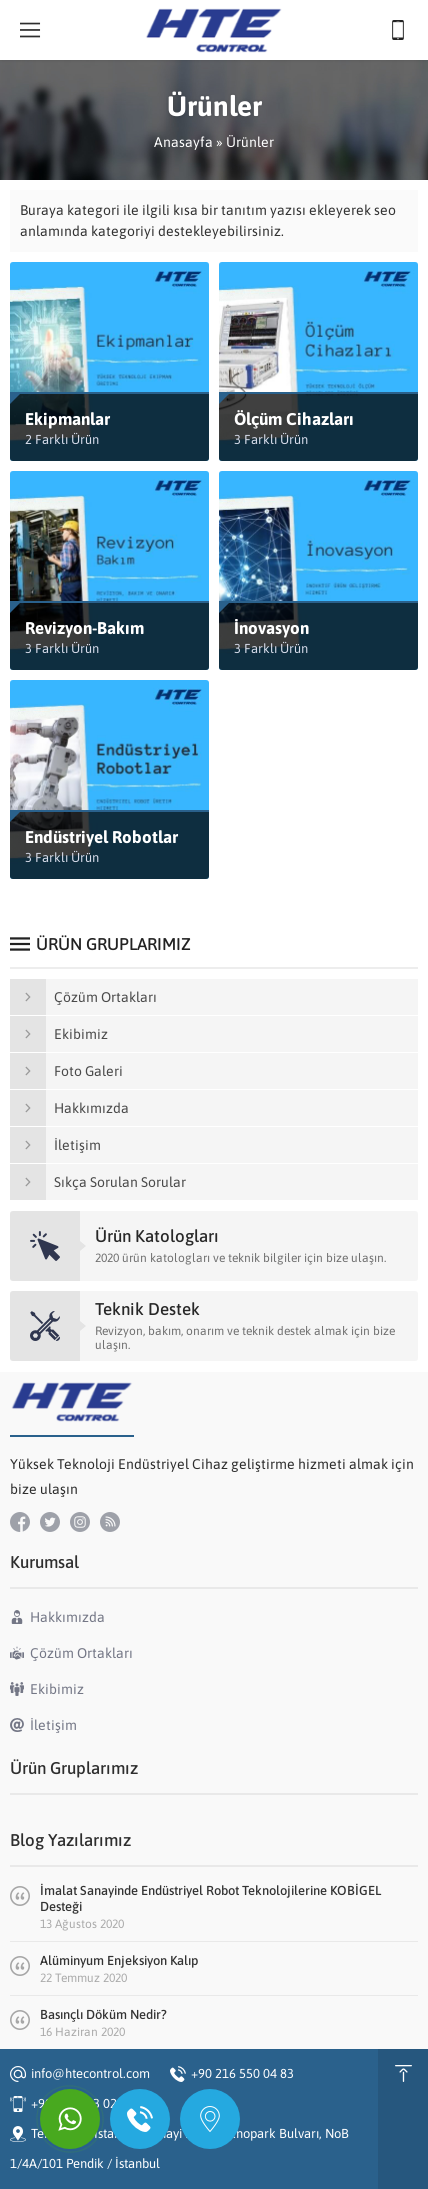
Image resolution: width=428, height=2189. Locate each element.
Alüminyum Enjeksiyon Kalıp (119, 1960)
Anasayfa (183, 142)
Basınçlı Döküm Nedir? (103, 2014)
